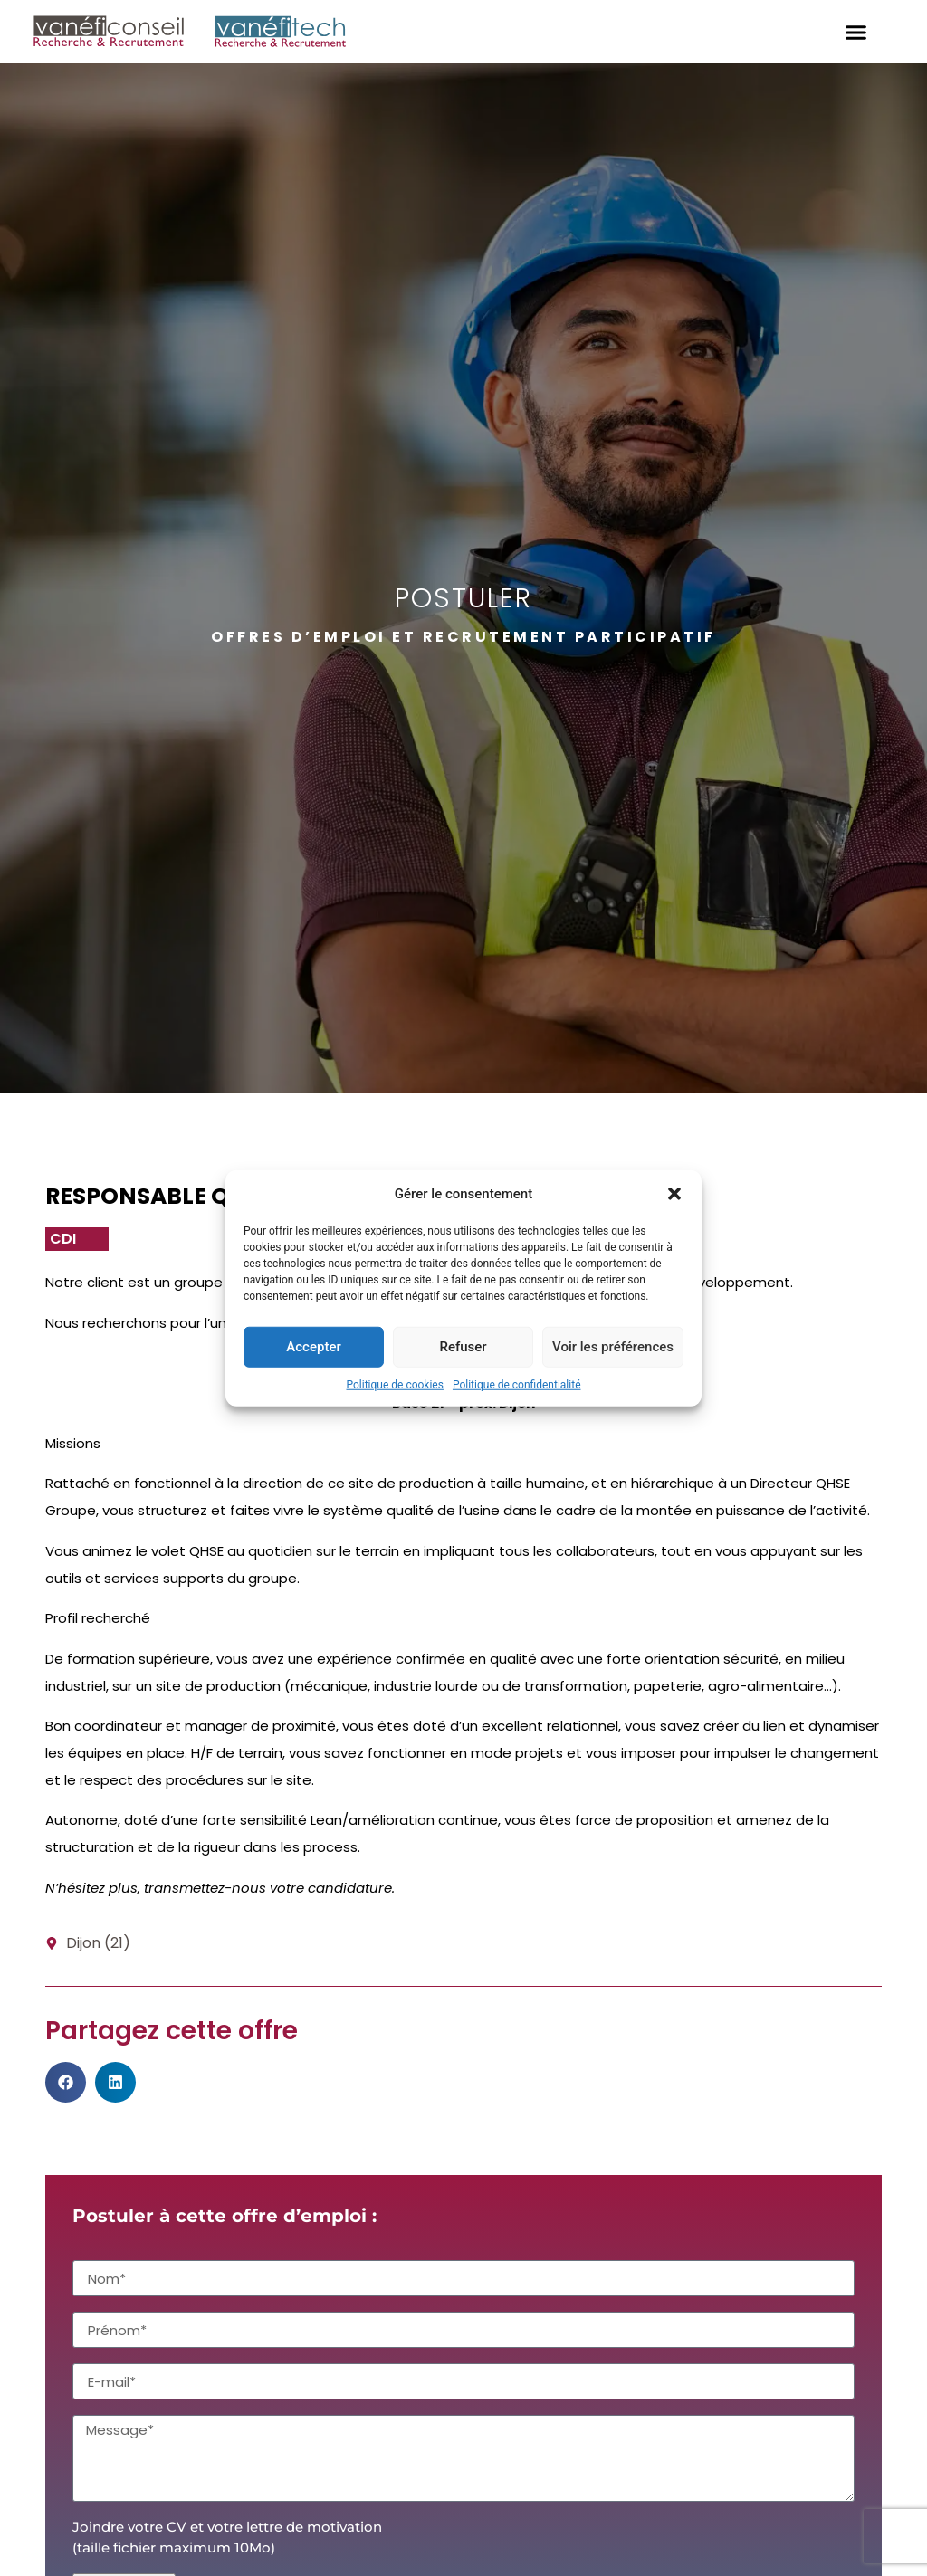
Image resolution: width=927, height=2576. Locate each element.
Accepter (313, 1347)
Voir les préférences (613, 1347)
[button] (674, 1194)
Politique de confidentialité (517, 1384)
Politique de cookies (395, 1384)
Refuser (462, 1347)
